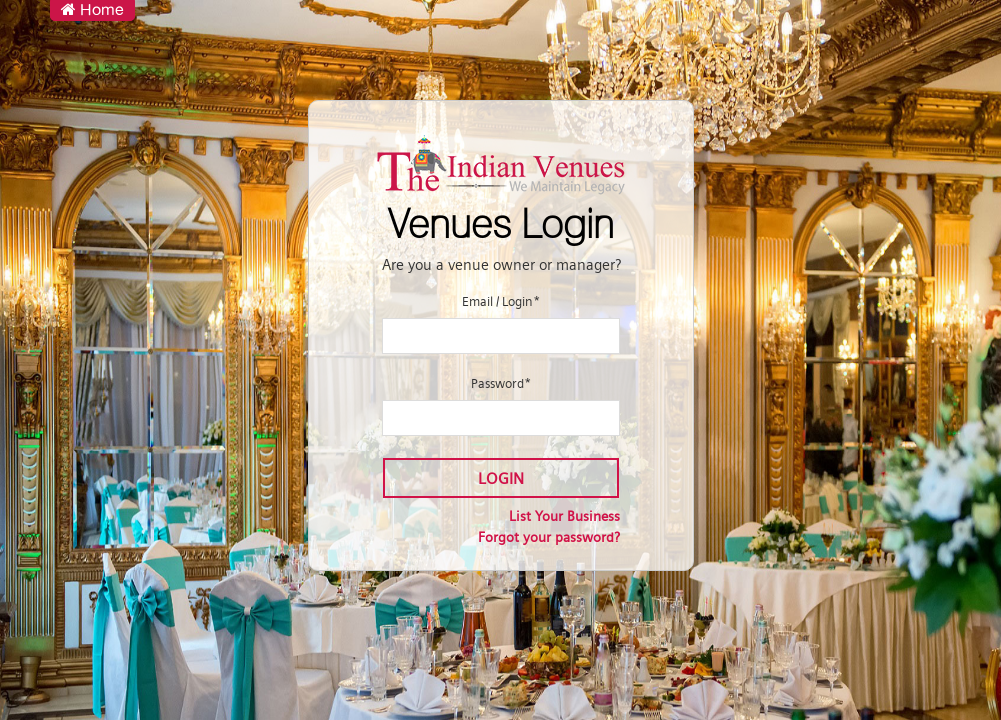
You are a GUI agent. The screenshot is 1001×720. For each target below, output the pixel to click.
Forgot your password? (549, 537)
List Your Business (564, 516)
